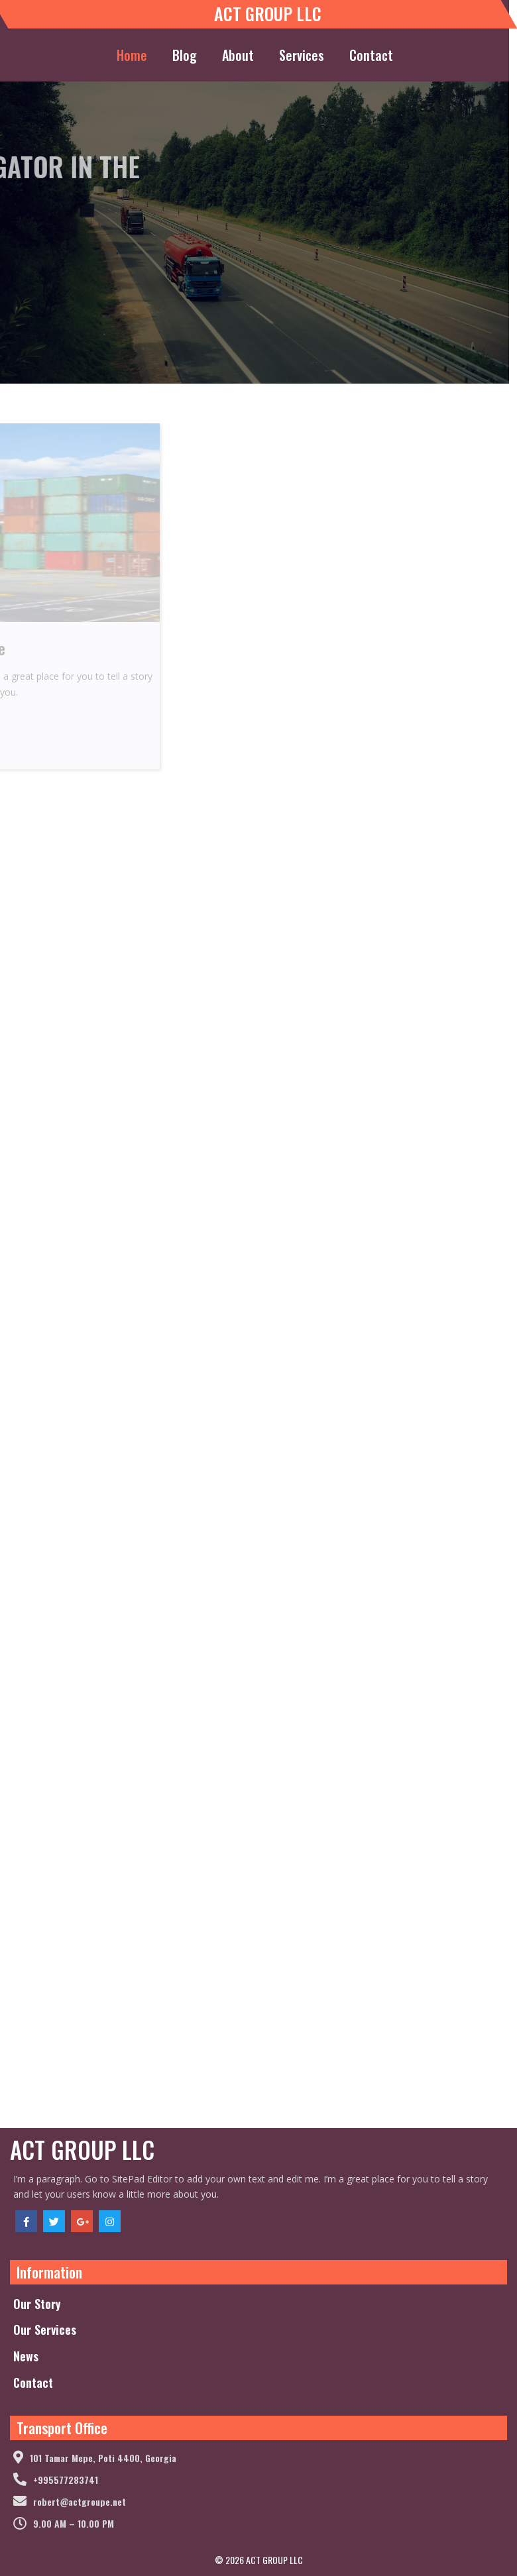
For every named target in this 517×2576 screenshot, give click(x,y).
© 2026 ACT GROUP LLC (259, 2560)
